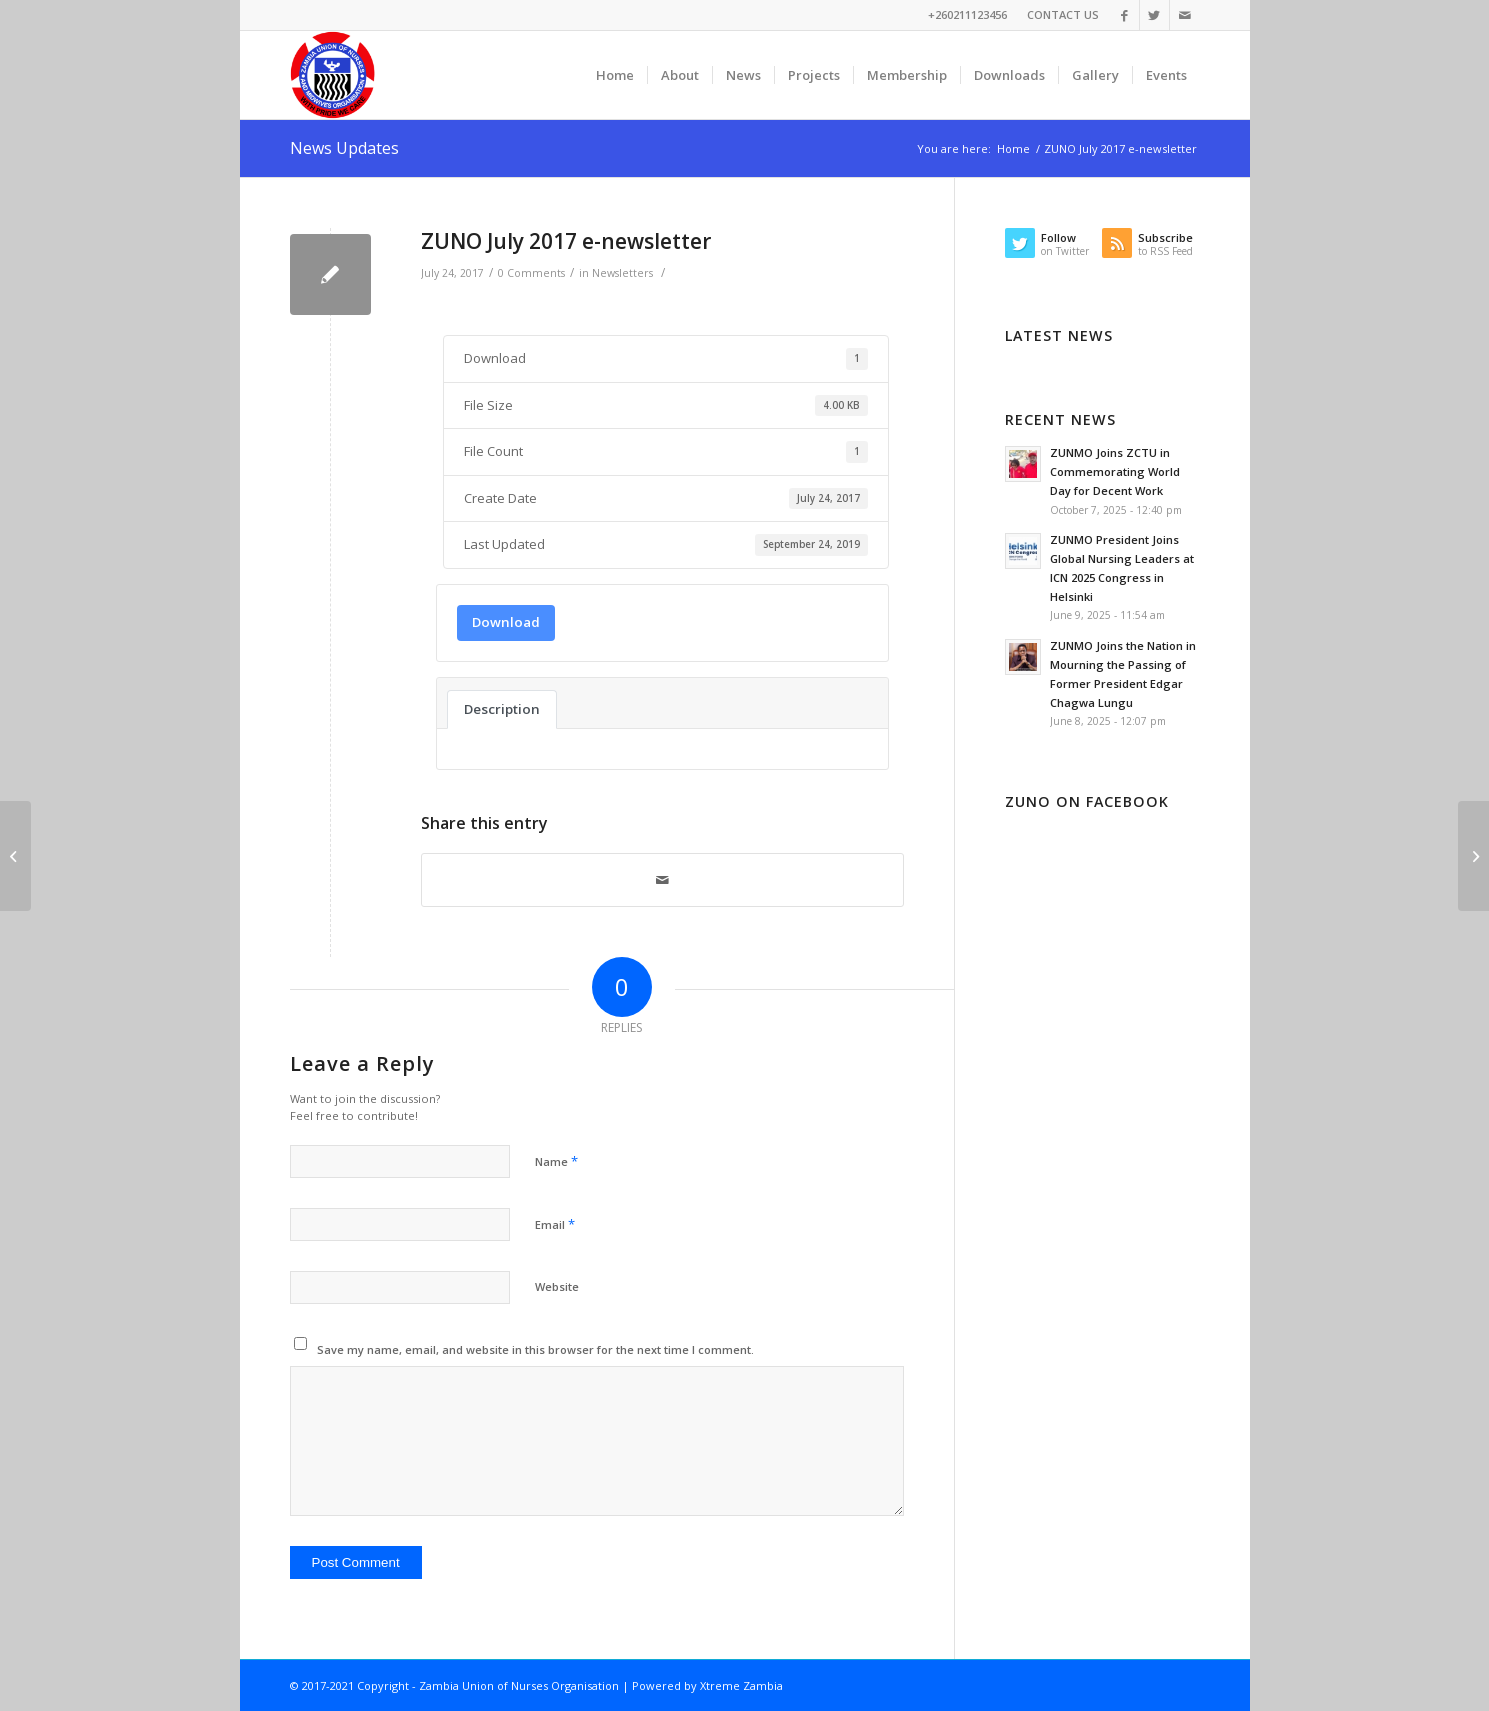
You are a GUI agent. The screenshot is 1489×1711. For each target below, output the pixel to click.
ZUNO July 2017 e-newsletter (566, 241)
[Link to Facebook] (1124, 15)
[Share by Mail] (662, 880)
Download (506, 622)
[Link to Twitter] (1154, 15)
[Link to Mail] (1185, 15)
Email (555, 1224)
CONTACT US (1063, 14)
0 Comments (531, 273)
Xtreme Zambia (741, 1685)
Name (556, 1161)
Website (557, 1286)
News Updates (344, 148)
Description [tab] (502, 709)
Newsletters (622, 273)
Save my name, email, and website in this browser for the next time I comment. (535, 1349)
